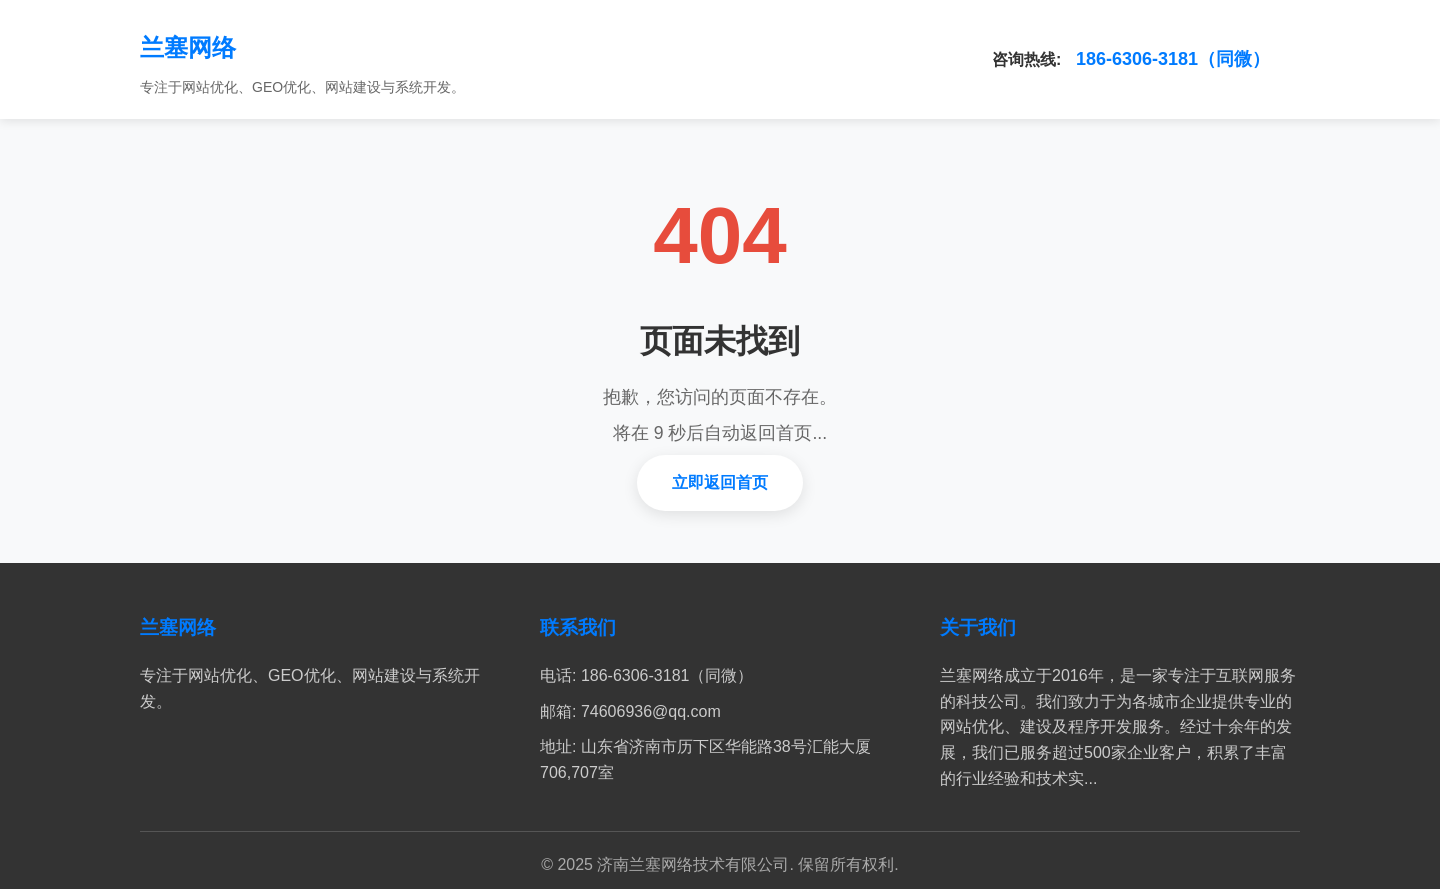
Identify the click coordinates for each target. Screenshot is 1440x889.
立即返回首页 (720, 482)
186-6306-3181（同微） (1173, 59)
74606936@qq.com (651, 711)
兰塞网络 (188, 47)
